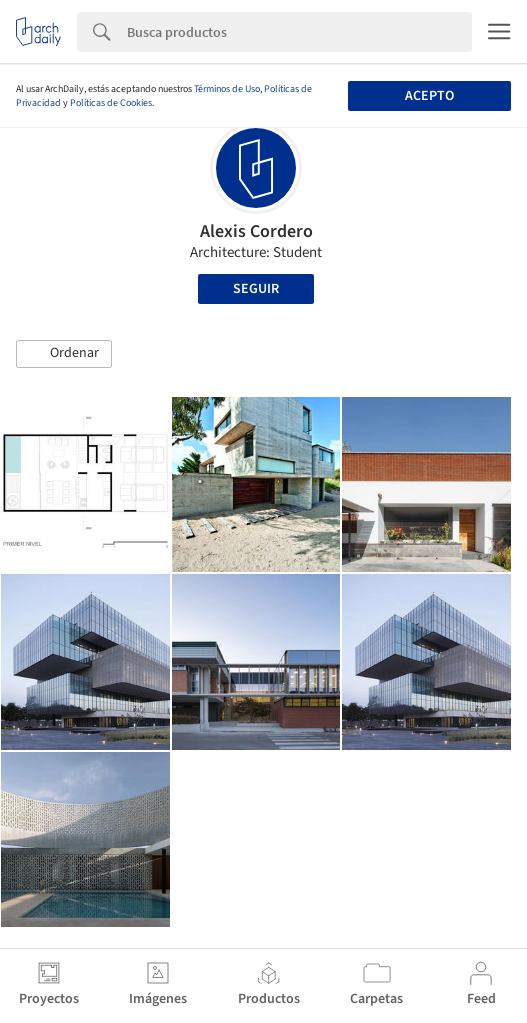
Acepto (429, 96)
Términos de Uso (227, 89)
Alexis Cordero (256, 231)
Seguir (256, 289)
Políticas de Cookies (111, 103)
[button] (64, 354)
